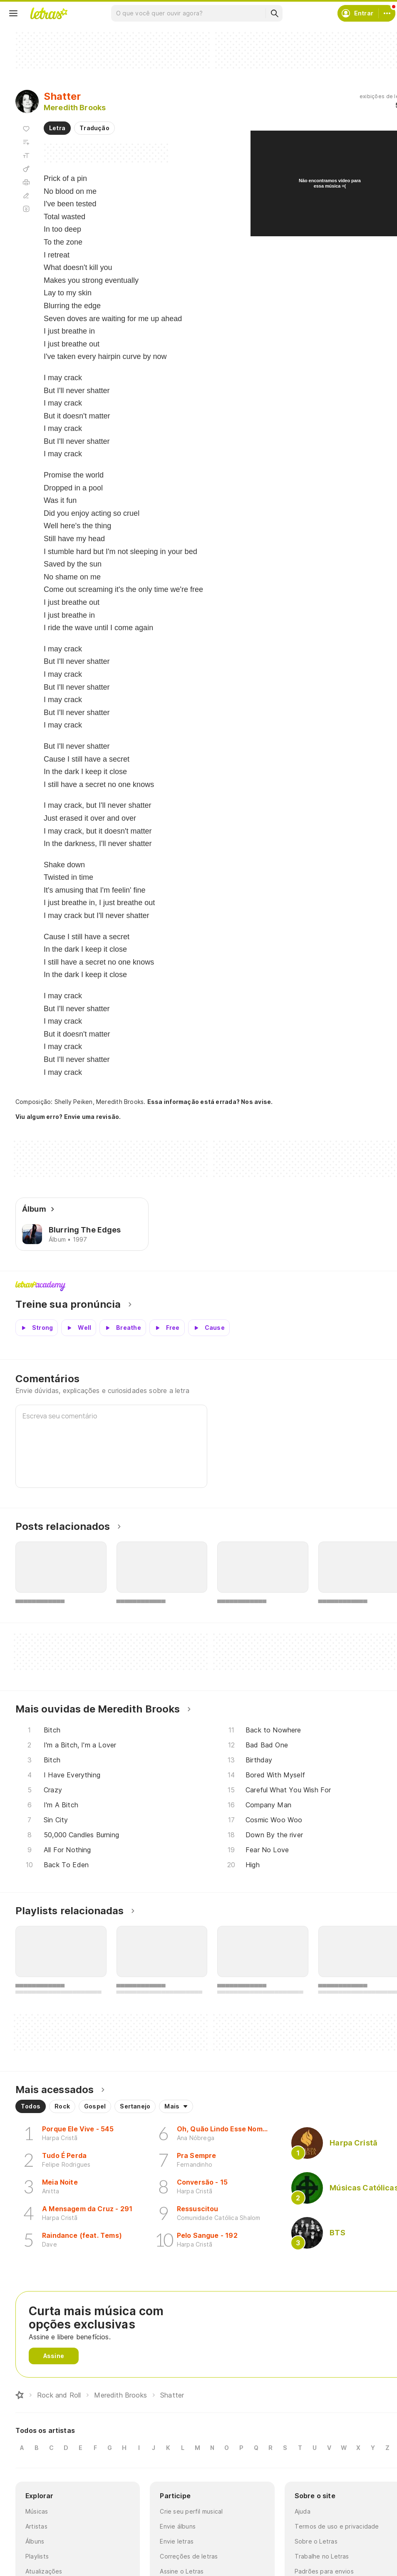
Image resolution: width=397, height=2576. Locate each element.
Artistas (36, 2526)
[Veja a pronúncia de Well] (78, 1327)
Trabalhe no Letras (322, 2556)
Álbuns (34, 2541)
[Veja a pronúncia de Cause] (209, 1327)
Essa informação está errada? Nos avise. (210, 1101)
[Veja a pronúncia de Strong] (36, 1327)
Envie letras (177, 2541)
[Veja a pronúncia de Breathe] (122, 1327)
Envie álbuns (178, 2526)
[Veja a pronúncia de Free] (167, 1327)
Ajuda (302, 2511)
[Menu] (13, 13)
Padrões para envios (324, 2571)
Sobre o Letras (316, 2541)
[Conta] (387, 13)
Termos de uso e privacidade (337, 2526)
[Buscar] (274, 13)
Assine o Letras (181, 2571)
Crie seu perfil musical (191, 2511)
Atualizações (43, 2571)
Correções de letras (189, 2556)
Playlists (37, 2556)
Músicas (36, 2511)
